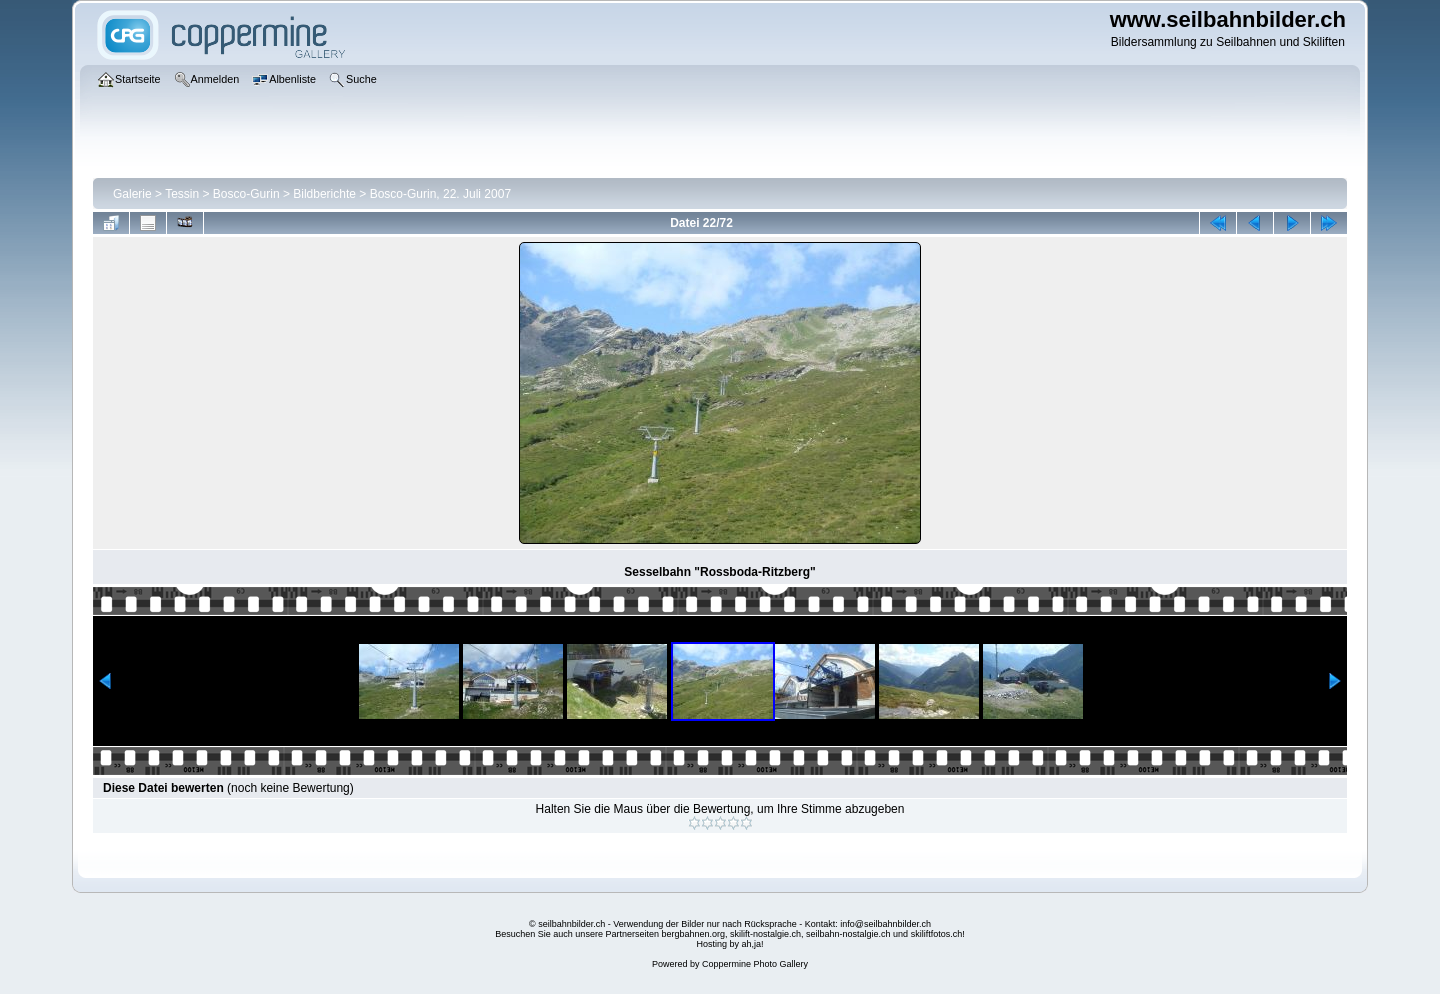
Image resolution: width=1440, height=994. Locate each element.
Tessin (182, 194)
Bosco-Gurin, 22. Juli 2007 (440, 194)
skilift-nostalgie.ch (765, 934)
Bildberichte (324, 194)
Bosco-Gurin (246, 194)
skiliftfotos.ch (937, 934)
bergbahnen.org (693, 934)
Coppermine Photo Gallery (755, 964)
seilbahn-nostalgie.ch (848, 934)
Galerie (132, 194)
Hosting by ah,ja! (729, 944)
